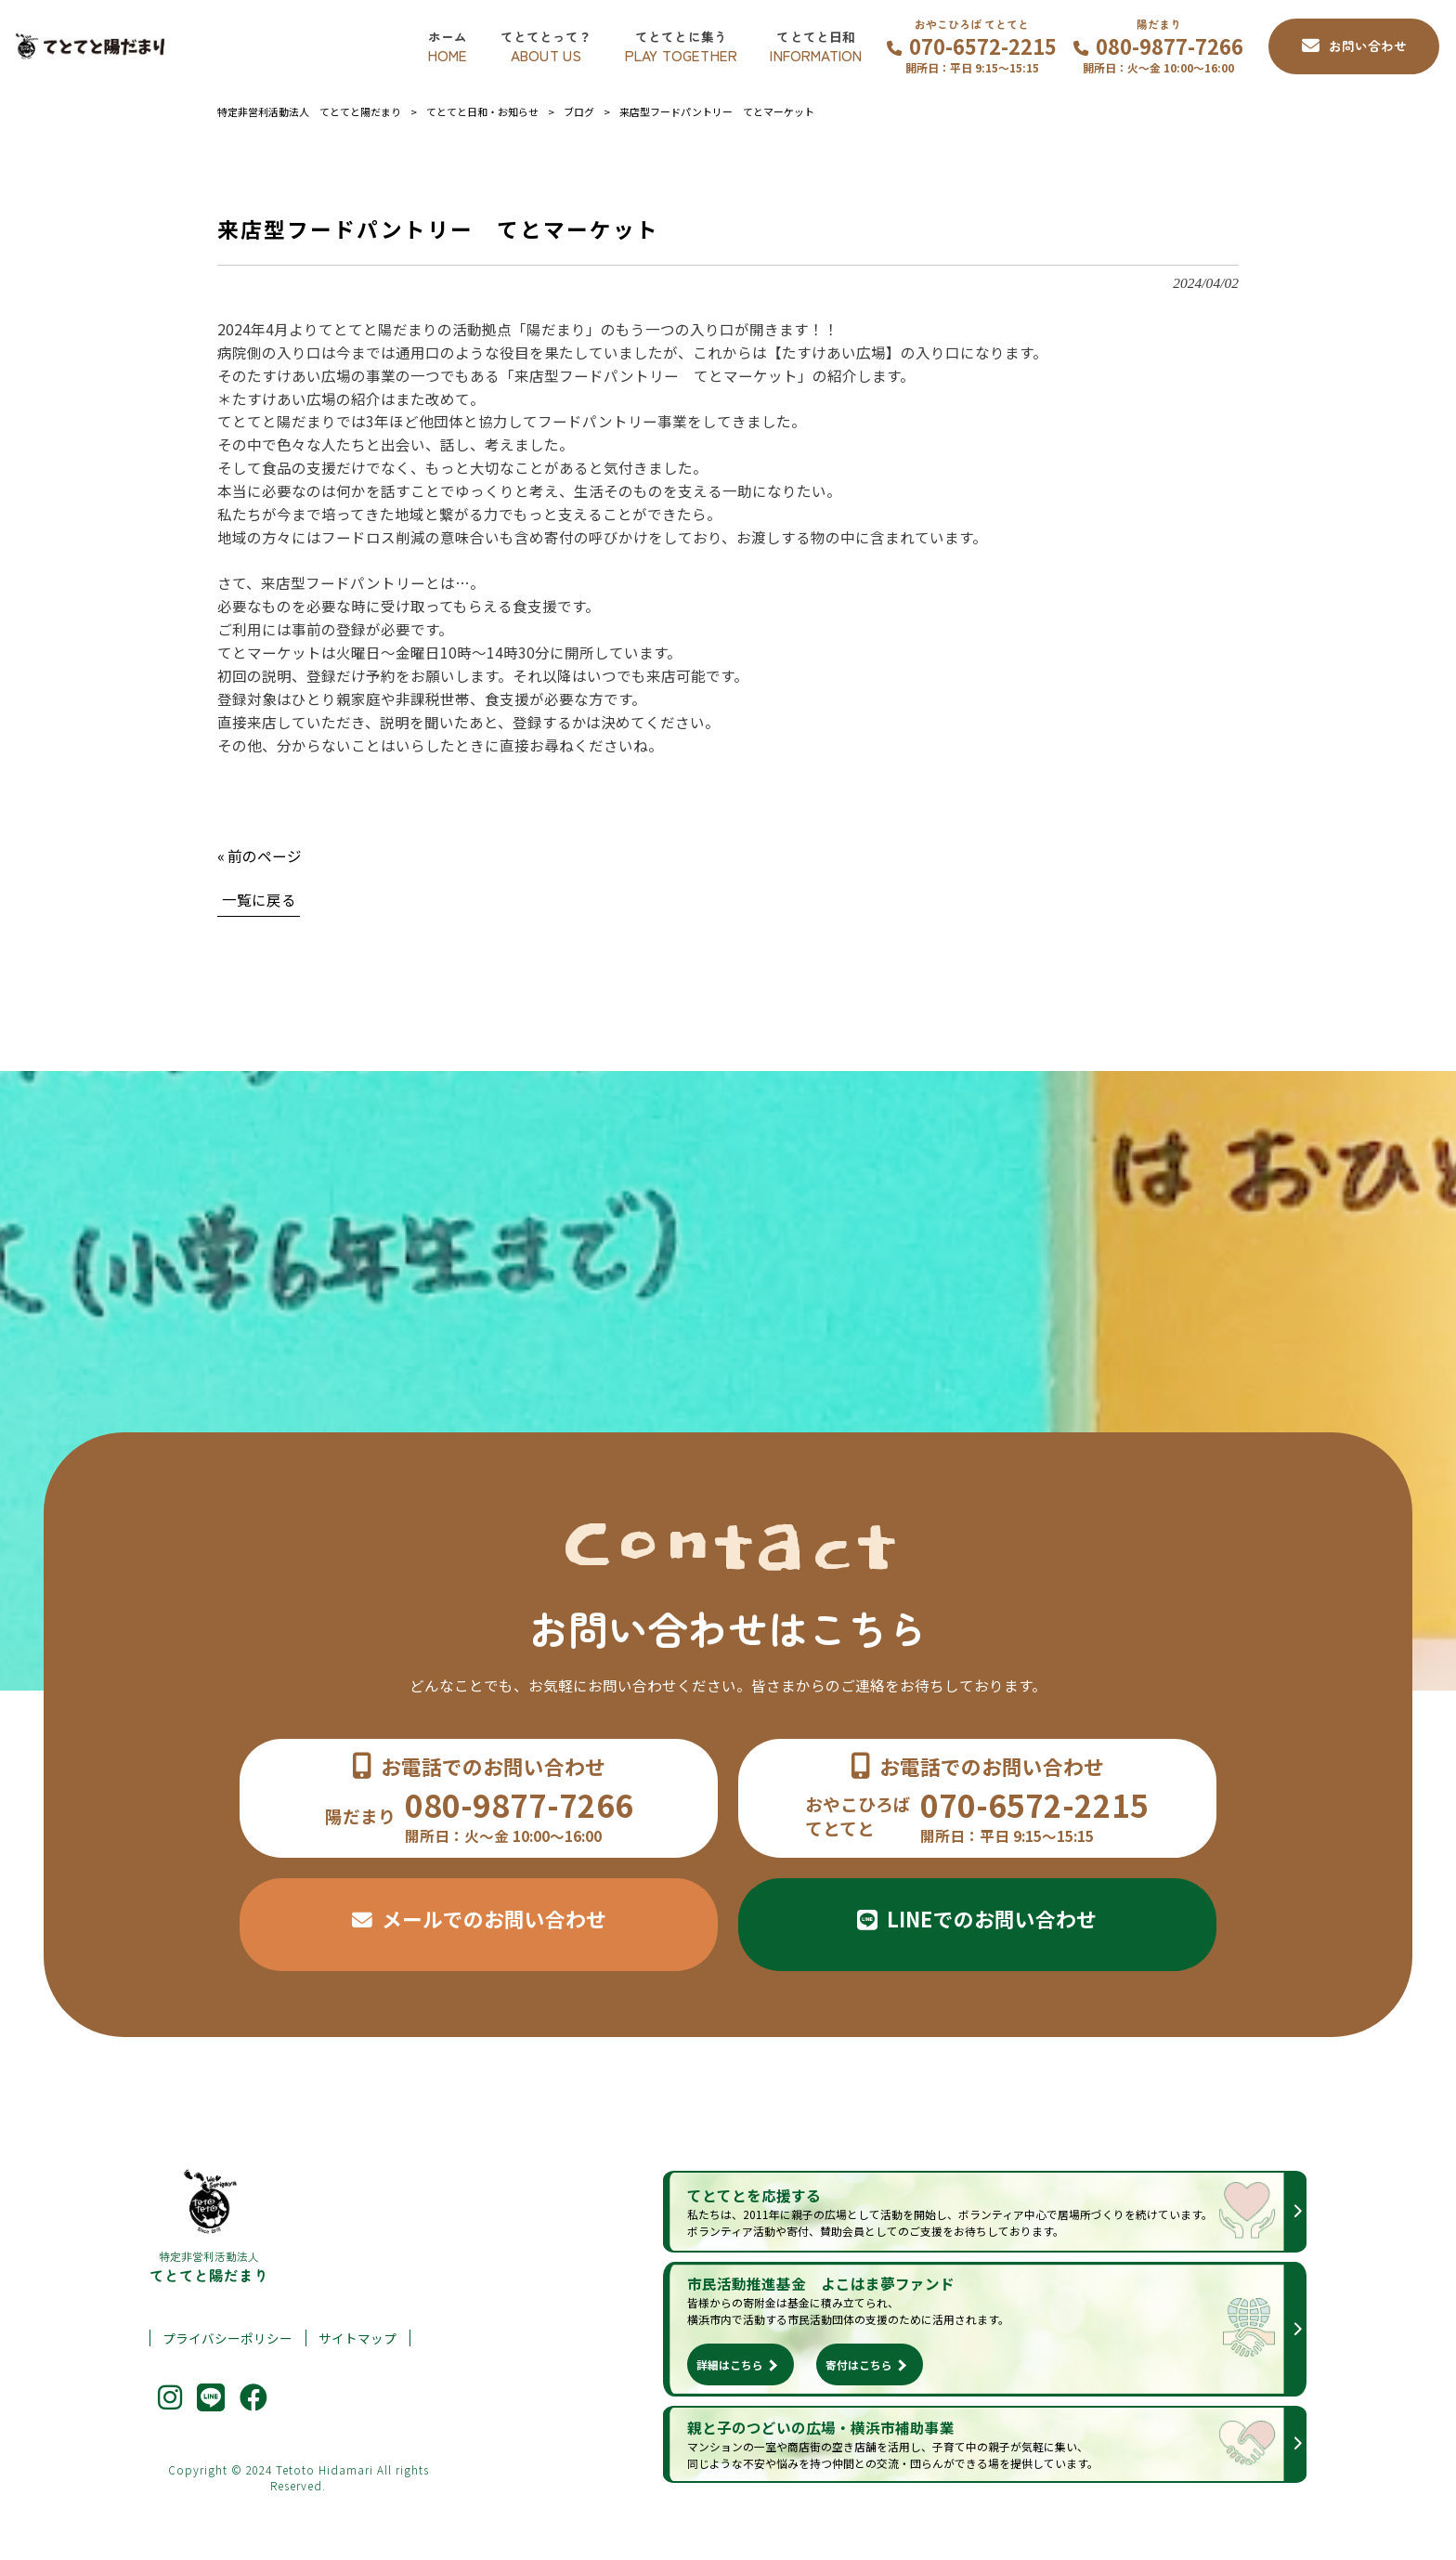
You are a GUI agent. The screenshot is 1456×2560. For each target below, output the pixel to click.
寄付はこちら (859, 2364)
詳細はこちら (729, 2364)
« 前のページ (259, 855)
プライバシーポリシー (227, 2338)
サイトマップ (357, 2338)
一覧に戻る (259, 899)
